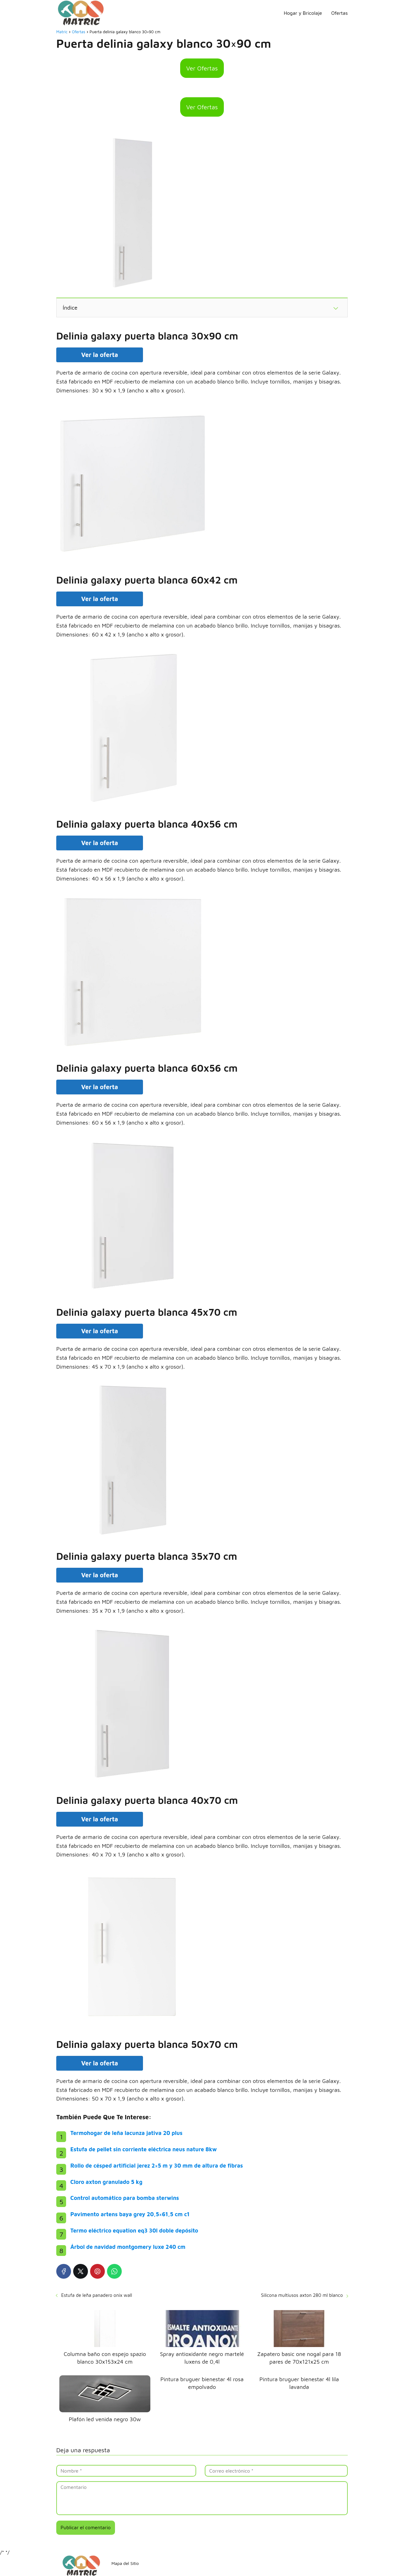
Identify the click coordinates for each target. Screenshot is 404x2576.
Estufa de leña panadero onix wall (96, 2295)
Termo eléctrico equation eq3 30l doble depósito (134, 2230)
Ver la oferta (99, 354)
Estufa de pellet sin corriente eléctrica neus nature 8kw (143, 2149)
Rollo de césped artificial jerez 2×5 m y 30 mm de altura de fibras (156, 2165)
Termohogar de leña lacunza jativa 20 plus (126, 2133)
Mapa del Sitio (125, 2563)
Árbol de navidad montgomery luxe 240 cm (127, 2247)
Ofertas (339, 13)
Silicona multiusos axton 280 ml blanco (302, 2295)
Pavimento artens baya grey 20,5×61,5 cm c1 (130, 2214)
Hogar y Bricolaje (303, 13)
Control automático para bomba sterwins (124, 2198)
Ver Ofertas (202, 68)
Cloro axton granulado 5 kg (106, 2182)
